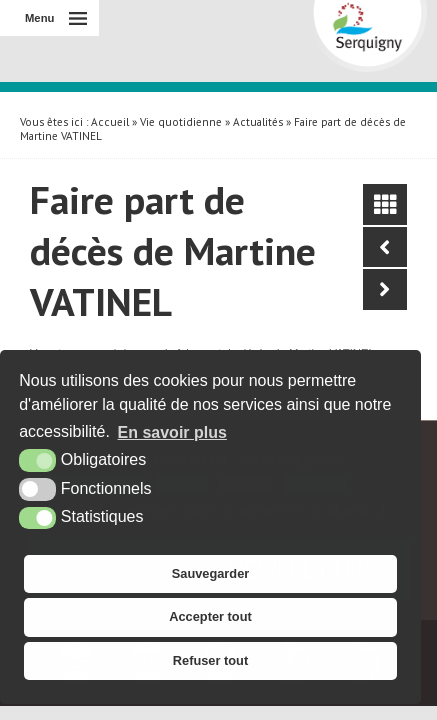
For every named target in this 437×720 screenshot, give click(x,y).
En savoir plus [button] (172, 432)
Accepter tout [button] (210, 616)
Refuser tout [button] (210, 660)
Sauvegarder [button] (211, 573)
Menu (39, 18)
